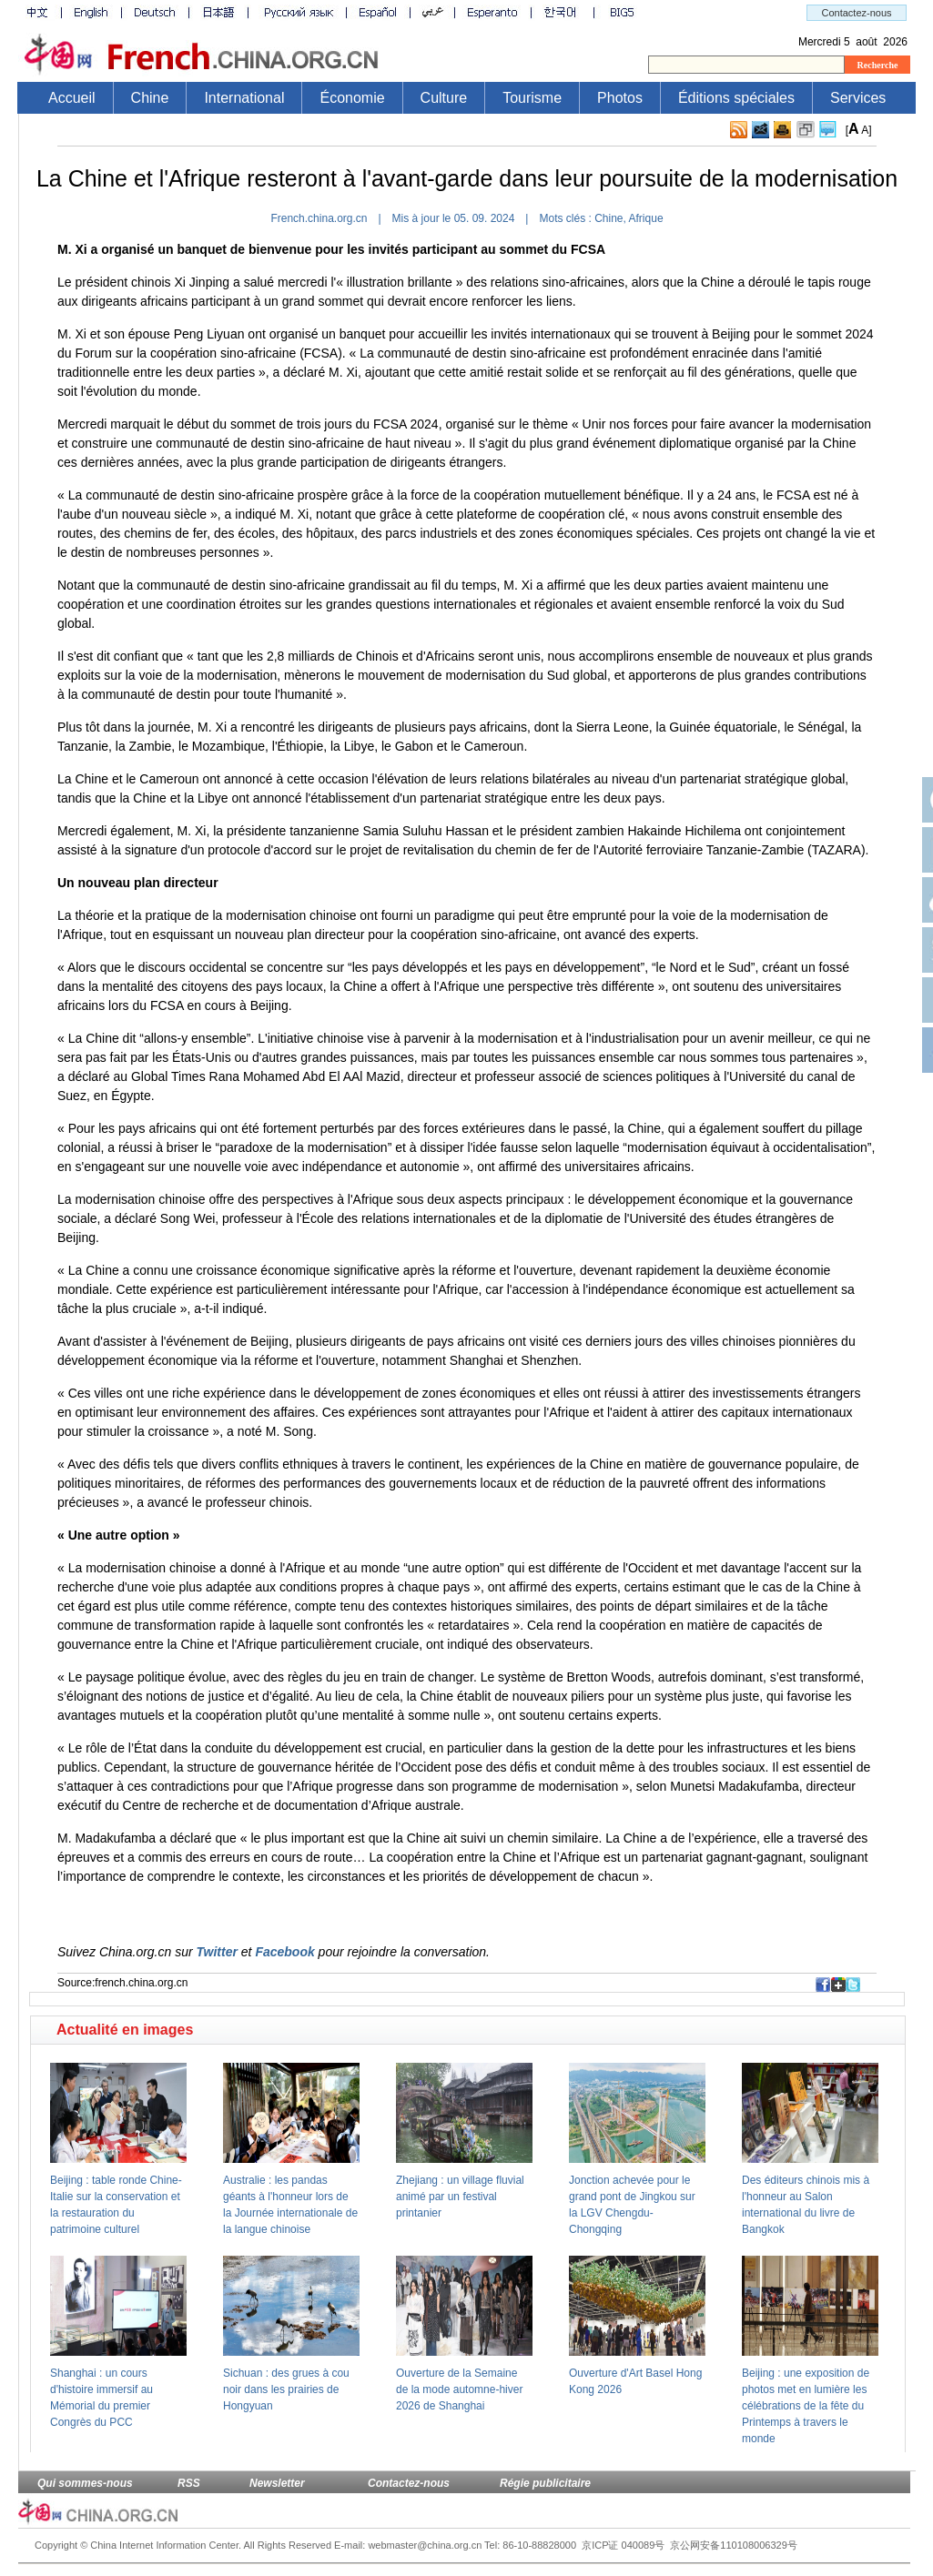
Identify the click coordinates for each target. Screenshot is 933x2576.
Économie (351, 98)
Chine (150, 98)
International (244, 98)
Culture (444, 98)
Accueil (72, 98)
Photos (620, 98)
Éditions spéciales (736, 98)
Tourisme (532, 98)
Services (858, 98)
